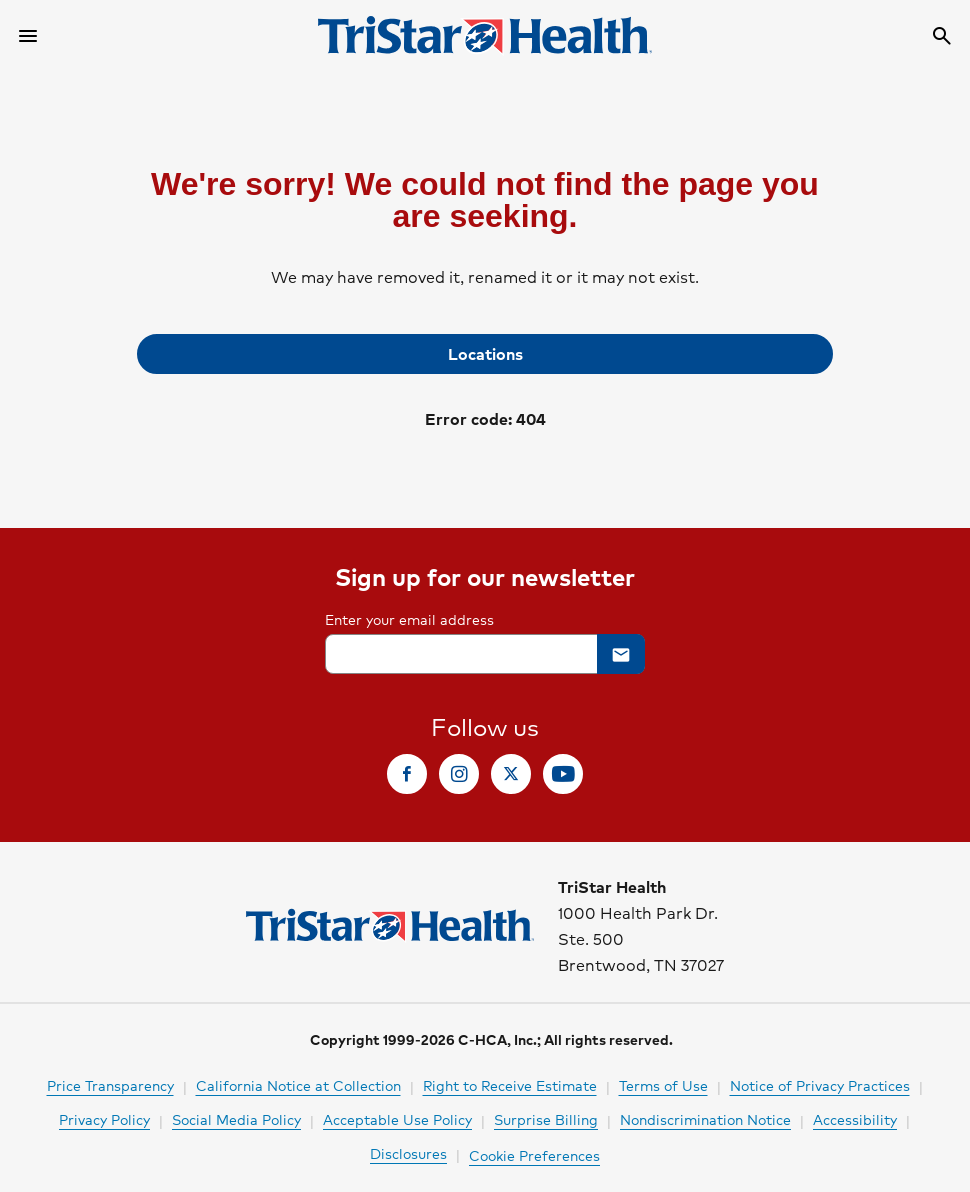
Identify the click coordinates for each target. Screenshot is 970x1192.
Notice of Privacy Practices (820, 1085)
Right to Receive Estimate (510, 1085)
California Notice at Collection (298, 1085)
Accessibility (855, 1119)
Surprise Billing (546, 1119)
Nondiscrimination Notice (705, 1119)
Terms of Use (663, 1085)
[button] (621, 654)
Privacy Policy (104, 1119)
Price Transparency (110, 1085)
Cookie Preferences (534, 1155)
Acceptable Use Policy (397, 1119)
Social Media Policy (236, 1119)
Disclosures (408, 1153)
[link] (485, 354)
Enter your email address (409, 619)
